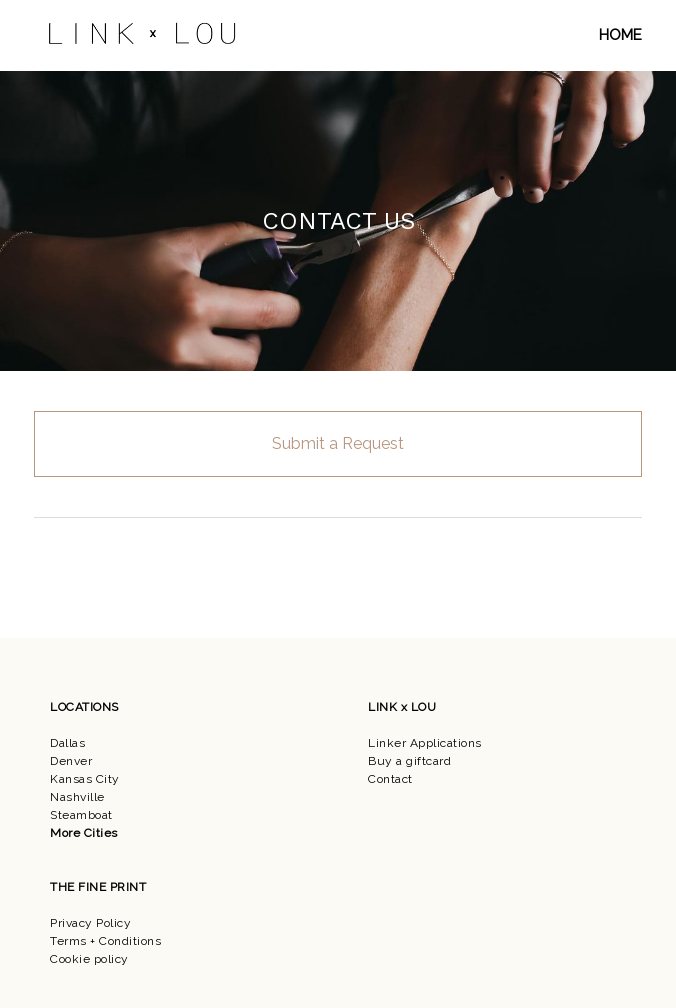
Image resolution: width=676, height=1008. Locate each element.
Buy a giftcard (409, 761)
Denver (71, 761)
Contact (390, 779)
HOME (620, 35)
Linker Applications (425, 743)
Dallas (67, 743)
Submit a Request (338, 443)
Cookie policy (89, 959)
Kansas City (85, 779)
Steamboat (81, 815)
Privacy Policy (90, 923)
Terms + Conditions (105, 941)
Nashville (77, 797)
